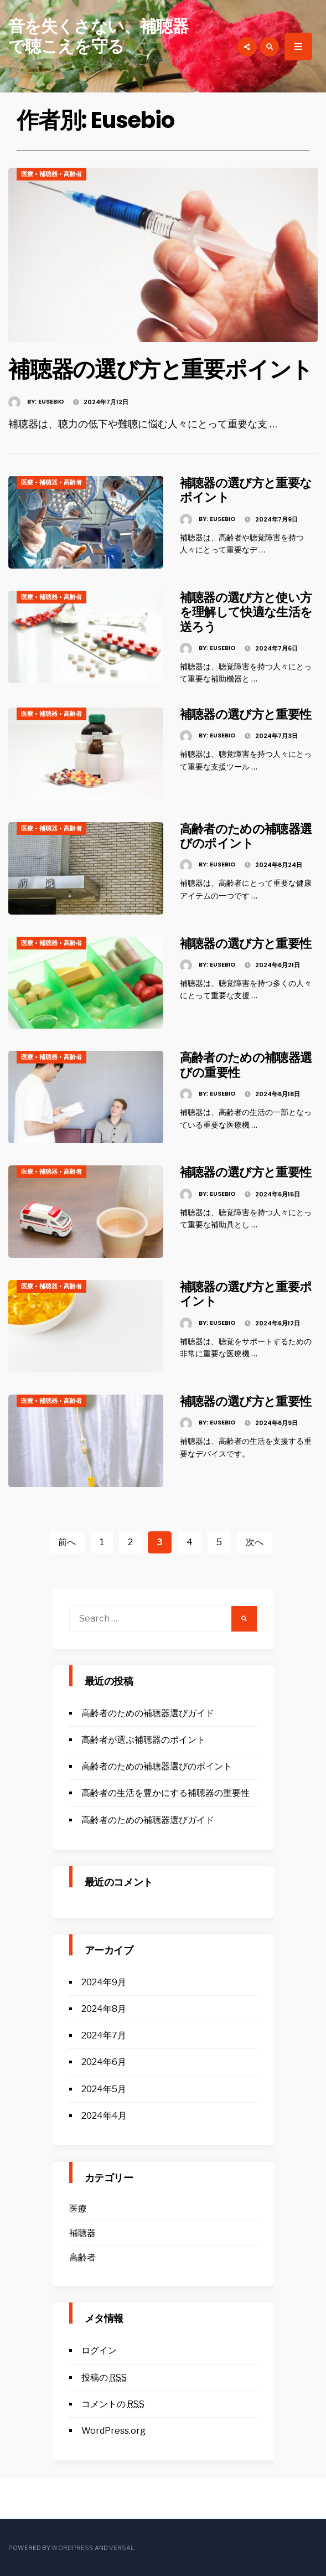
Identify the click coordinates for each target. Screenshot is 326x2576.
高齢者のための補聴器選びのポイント (246, 836)
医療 (27, 173)
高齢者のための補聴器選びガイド (147, 1713)
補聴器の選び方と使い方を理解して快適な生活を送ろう (246, 612)
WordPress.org (113, 2430)
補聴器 (48, 173)
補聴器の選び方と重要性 (246, 714)
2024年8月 (103, 2009)
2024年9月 (103, 1982)
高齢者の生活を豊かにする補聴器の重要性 (165, 1793)
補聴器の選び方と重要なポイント (246, 490)
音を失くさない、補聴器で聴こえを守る (98, 36)
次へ (254, 1542)
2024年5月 (103, 2089)
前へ (67, 1542)
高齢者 (73, 173)
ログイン (99, 2350)
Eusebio (51, 401)
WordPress (72, 2548)
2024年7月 (103, 2035)
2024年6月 (103, 2062)
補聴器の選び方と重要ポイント (160, 369)
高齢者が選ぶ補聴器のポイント (143, 1739)
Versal (121, 2548)
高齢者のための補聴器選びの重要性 (246, 1065)
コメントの (112, 2404)
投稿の (104, 2377)
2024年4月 (104, 2115)
